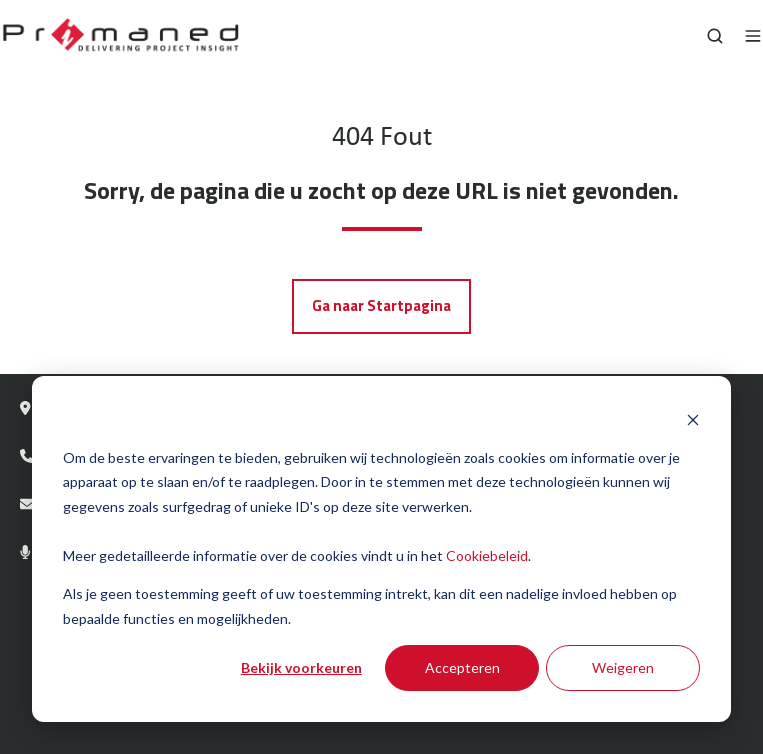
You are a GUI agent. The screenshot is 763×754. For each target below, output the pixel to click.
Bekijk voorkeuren (301, 667)
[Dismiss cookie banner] (693, 419)
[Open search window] (715, 36)
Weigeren (623, 667)
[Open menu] (753, 36)
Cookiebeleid (487, 555)
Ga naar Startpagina (381, 305)
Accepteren (462, 667)
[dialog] (381, 549)
